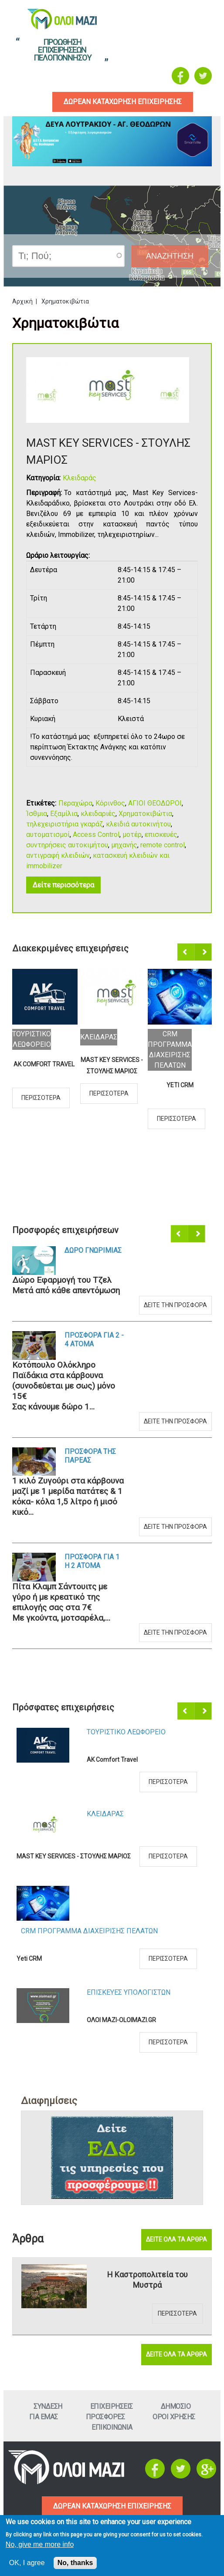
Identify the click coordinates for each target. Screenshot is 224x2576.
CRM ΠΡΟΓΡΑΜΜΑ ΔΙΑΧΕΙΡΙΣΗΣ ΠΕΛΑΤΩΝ (89, 1931)
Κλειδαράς (79, 478)
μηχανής (124, 845)
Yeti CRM (179, 1085)
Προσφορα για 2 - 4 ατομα (94, 1339)
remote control (162, 845)
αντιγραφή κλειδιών (58, 855)
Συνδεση (48, 2406)
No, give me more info (40, 2544)
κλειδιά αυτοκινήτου (138, 824)
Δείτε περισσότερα (63, 885)
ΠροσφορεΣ (105, 2417)
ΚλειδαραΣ (98, 1037)
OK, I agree (27, 2562)
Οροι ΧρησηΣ (174, 2417)
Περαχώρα (75, 803)
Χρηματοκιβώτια (145, 813)
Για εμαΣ (43, 2417)
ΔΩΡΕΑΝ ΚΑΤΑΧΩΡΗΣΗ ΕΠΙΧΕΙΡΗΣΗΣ (112, 2506)
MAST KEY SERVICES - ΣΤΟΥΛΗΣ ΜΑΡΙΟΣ (112, 1065)
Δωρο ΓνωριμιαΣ (93, 1250)
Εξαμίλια (64, 813)
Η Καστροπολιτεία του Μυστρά (147, 2279)
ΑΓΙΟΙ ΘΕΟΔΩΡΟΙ (155, 803)
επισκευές (161, 834)
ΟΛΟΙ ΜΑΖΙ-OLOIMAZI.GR (121, 2019)
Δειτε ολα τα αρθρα (176, 2239)
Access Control (96, 834)
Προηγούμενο (186, 952)
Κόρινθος (110, 803)
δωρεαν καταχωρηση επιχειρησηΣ (123, 102)
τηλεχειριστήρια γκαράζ (64, 824)
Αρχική (22, 301)
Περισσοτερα (41, 1097)
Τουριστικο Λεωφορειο (126, 1732)
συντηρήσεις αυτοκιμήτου (67, 845)
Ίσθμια (36, 813)
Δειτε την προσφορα (175, 1304)
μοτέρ (132, 834)
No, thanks (75, 2562)
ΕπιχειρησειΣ (111, 2406)
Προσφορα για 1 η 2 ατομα (91, 1561)
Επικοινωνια (112, 2427)
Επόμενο (204, 952)
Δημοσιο (176, 2406)
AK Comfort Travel (44, 1064)
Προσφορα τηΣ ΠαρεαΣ (90, 1455)
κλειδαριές (98, 813)
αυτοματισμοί (48, 834)
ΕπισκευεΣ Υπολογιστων (128, 1992)
